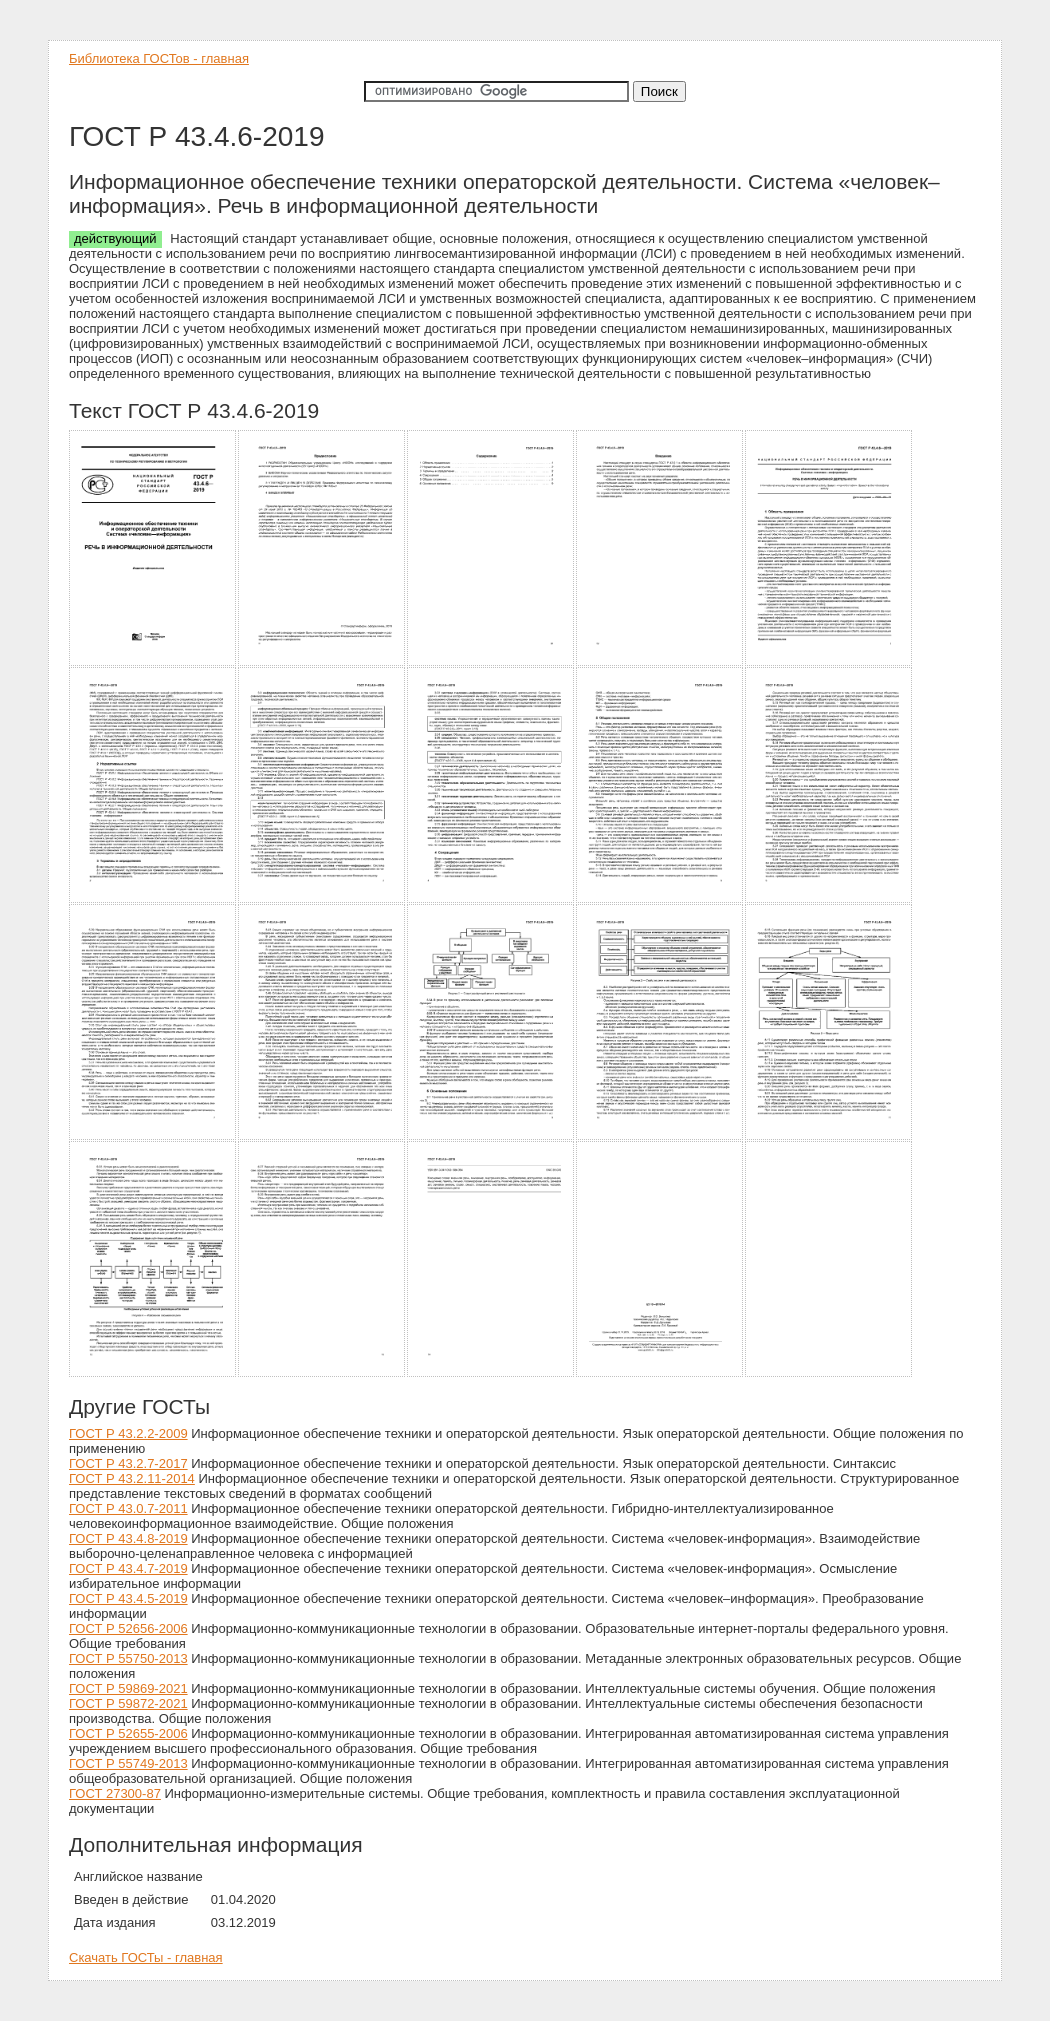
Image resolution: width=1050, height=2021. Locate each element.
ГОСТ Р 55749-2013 (128, 1763)
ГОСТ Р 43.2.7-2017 (128, 1463)
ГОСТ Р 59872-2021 (128, 1703)
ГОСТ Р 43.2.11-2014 (132, 1478)
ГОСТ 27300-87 (115, 1793)
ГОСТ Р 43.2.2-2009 (128, 1433)
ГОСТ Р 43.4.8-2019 (128, 1538)
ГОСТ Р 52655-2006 (128, 1733)
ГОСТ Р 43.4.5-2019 (128, 1598)
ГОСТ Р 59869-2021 (128, 1688)
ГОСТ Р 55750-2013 (128, 1658)
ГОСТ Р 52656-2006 (128, 1628)
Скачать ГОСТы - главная (146, 1957)
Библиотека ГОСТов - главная (159, 58)
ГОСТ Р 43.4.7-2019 (128, 1568)
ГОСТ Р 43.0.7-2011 (128, 1508)
